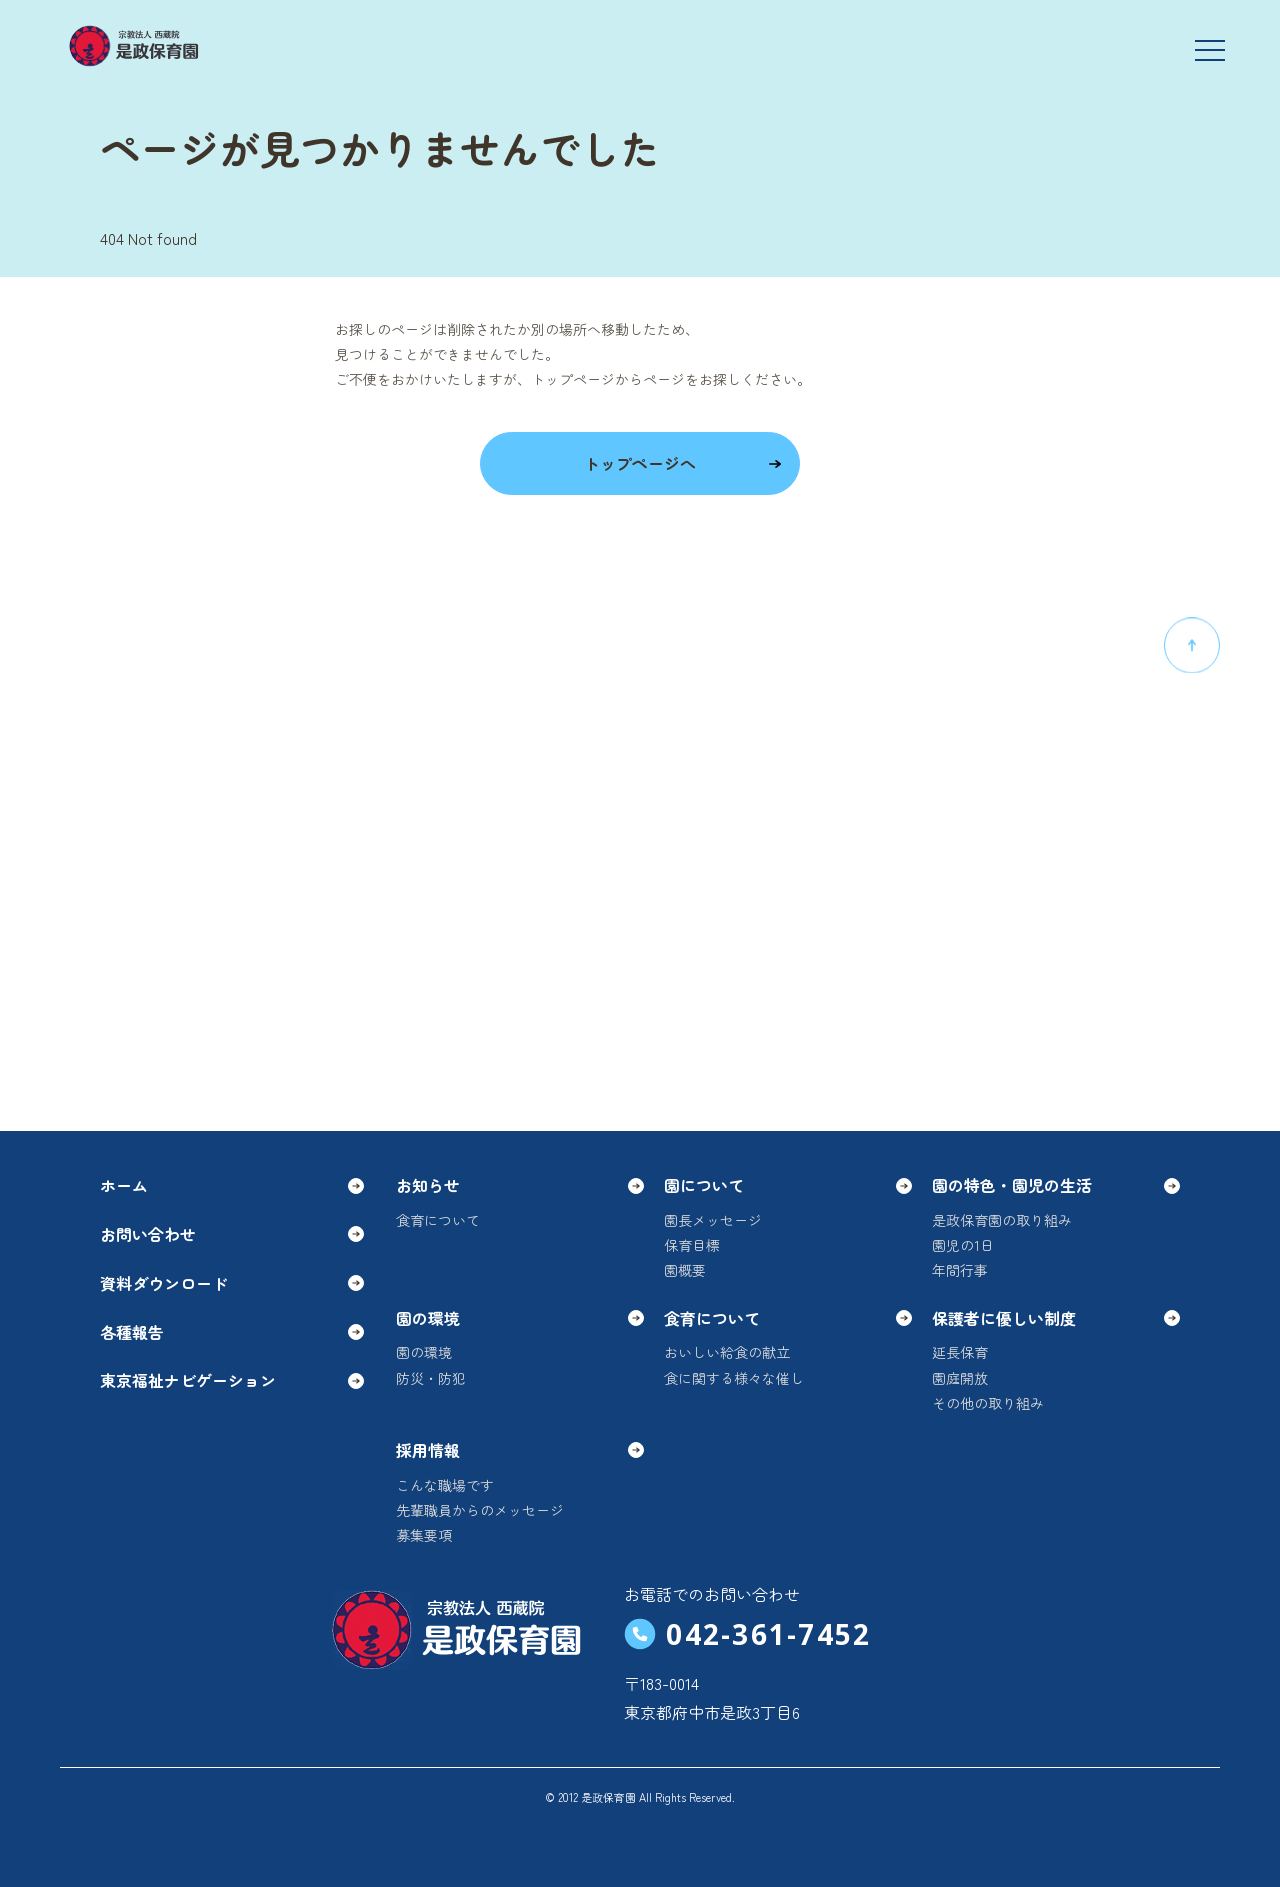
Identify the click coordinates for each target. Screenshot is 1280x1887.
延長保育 (960, 1352)
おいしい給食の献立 (727, 1352)
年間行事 (960, 1270)
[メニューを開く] (1210, 50)
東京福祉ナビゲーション (232, 1380)
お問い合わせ (232, 1234)
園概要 (685, 1270)
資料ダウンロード (232, 1283)
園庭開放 (960, 1378)
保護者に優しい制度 (1056, 1318)
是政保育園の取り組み (1002, 1220)
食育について (438, 1220)
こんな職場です (445, 1485)
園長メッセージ (713, 1220)
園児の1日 (963, 1245)
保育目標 (692, 1245)
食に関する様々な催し (734, 1378)
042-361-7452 (747, 1634)
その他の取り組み (988, 1403)
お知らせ (520, 1185)
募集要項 (424, 1535)
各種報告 (232, 1332)
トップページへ (683, 463)
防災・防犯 (431, 1378)
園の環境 (520, 1318)
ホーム (232, 1185)
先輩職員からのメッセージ (480, 1510)
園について (788, 1185)
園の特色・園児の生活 (1056, 1185)
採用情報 (520, 1450)
